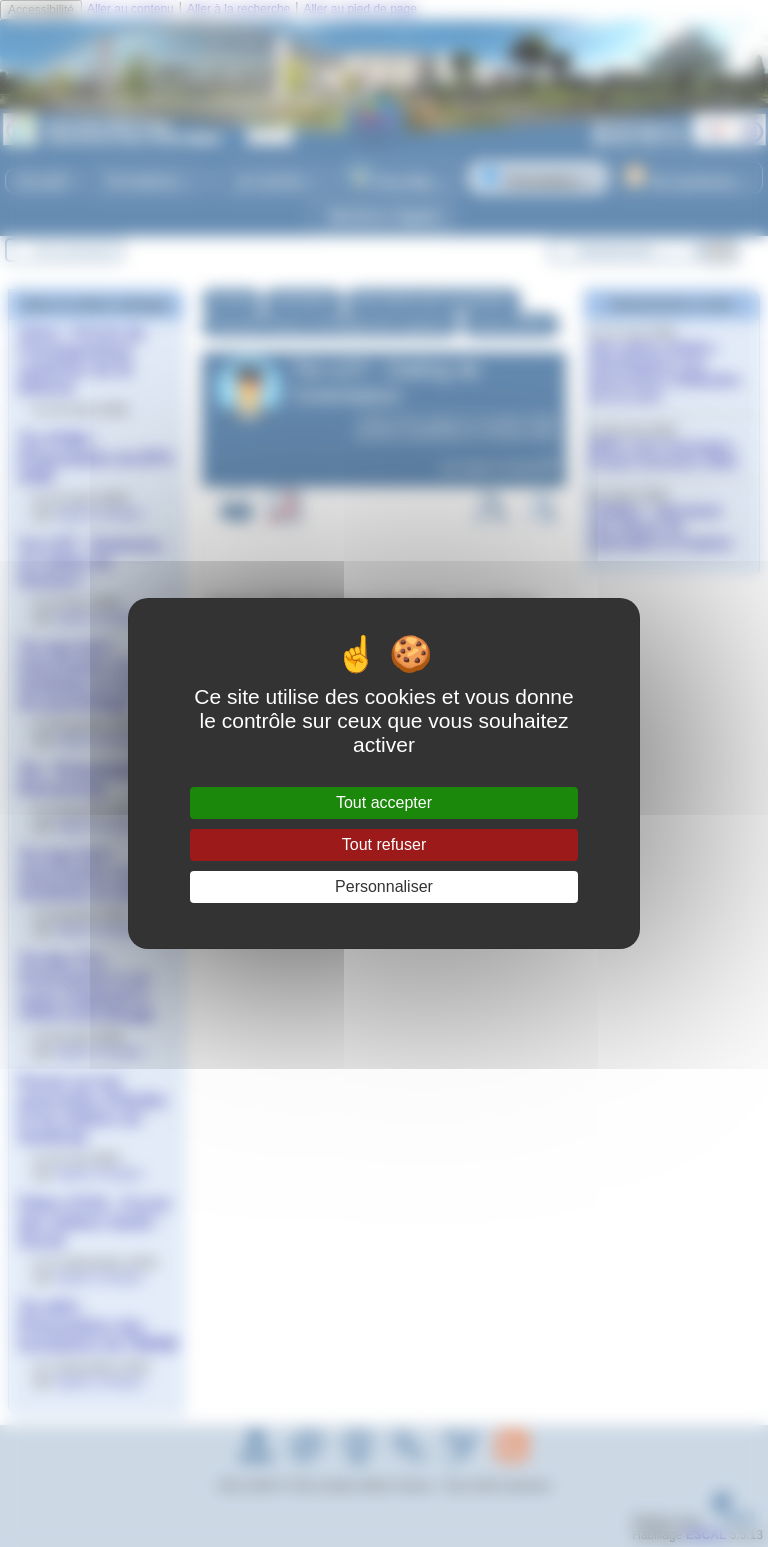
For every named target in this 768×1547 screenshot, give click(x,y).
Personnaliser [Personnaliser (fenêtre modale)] (384, 886)
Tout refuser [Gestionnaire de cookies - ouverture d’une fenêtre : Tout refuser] (384, 844)
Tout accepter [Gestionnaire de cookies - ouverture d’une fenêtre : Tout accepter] (384, 802)
